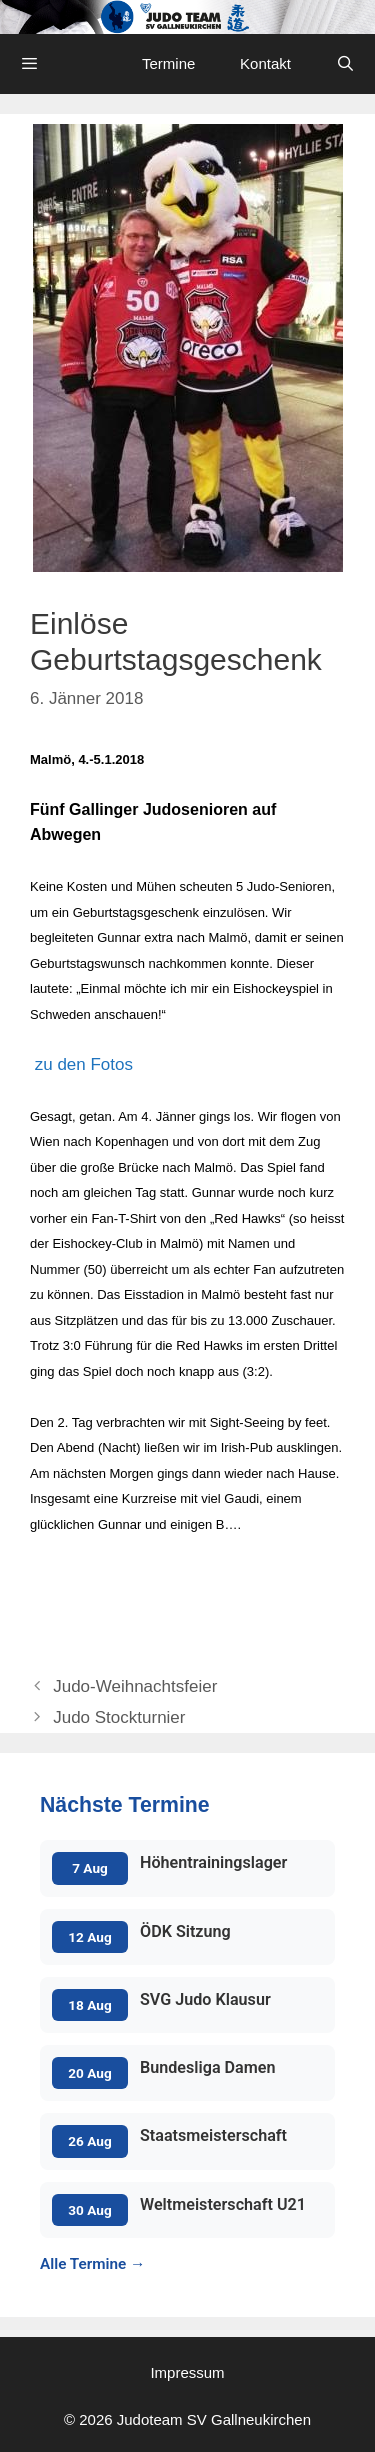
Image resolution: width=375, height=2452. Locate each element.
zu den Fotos (81, 1064)
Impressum (187, 2372)
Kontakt (265, 63)
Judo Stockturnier (119, 1717)
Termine (168, 63)
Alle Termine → (92, 2264)
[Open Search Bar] (345, 64)
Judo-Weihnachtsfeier (135, 1686)
